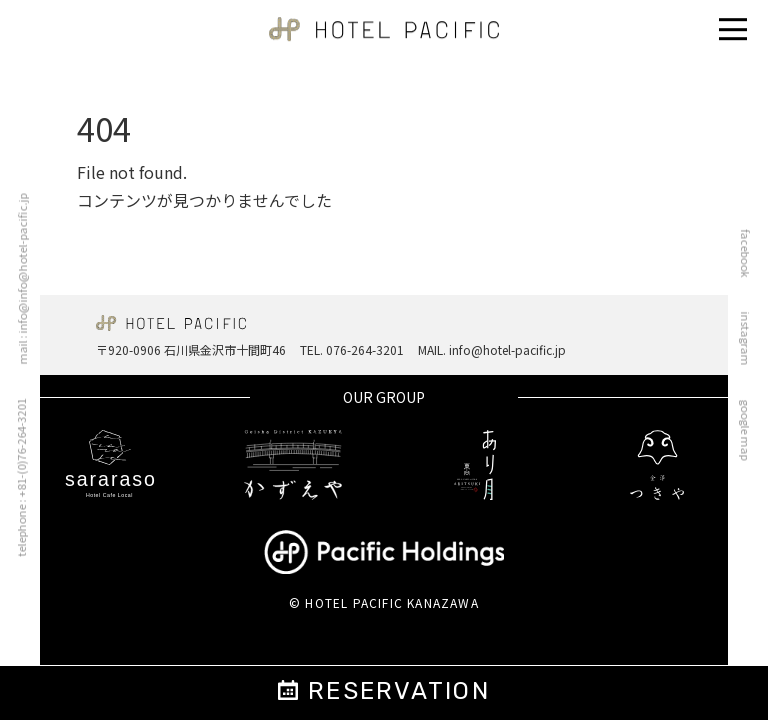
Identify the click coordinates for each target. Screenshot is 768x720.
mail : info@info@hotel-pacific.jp (17, 279)
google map (751, 430)
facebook (751, 254)
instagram (751, 339)
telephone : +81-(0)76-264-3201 (15, 478)
